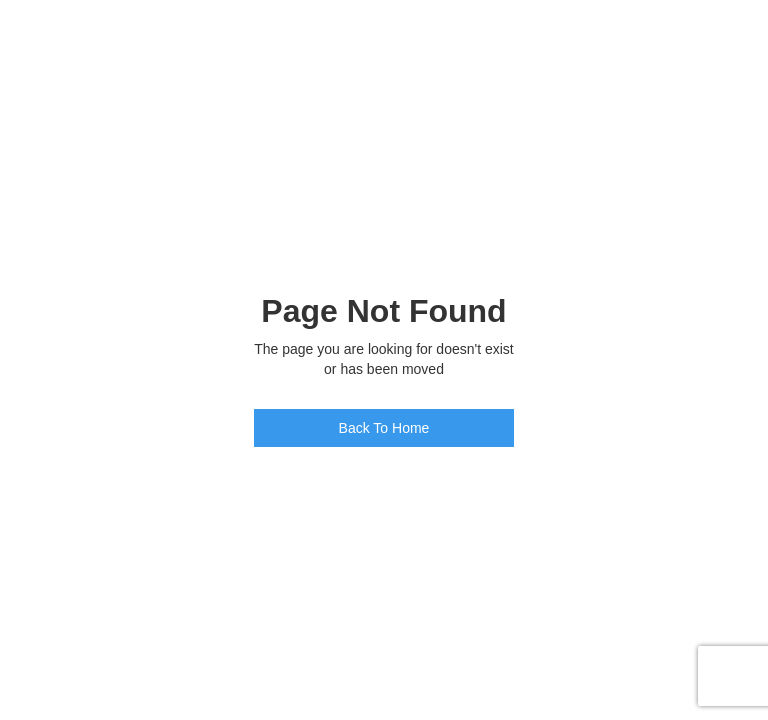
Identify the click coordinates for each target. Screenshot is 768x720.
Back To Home (384, 428)
